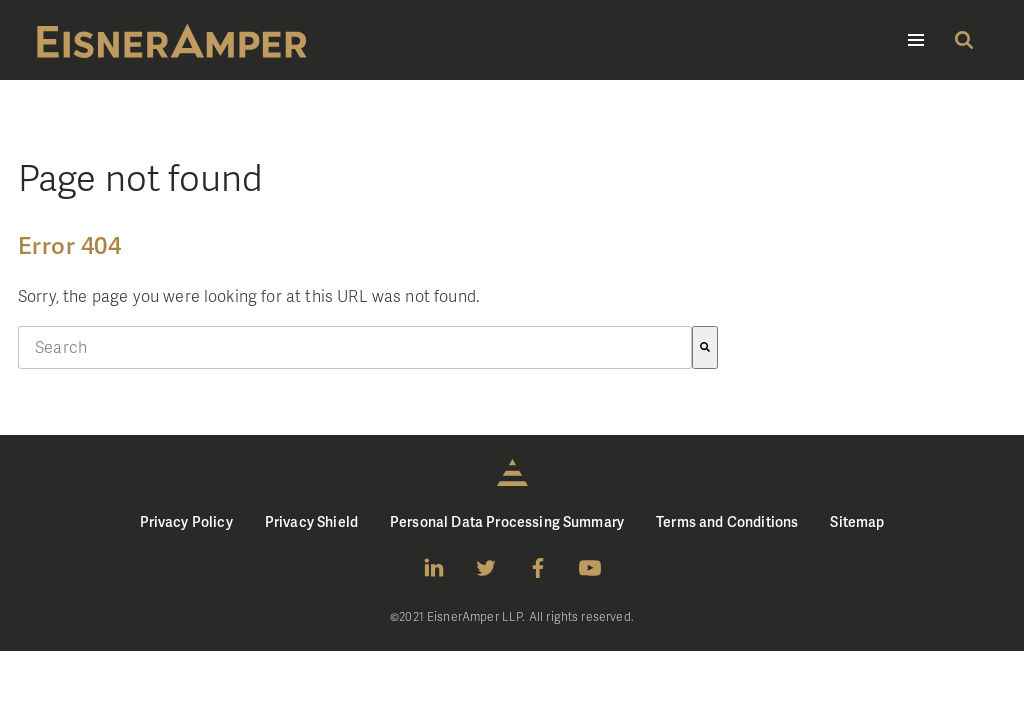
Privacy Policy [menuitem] (186, 521)
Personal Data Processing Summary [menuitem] (507, 521)
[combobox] (355, 347)
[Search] (705, 347)
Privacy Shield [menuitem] (311, 521)
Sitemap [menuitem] (857, 521)
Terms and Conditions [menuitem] (727, 521)
